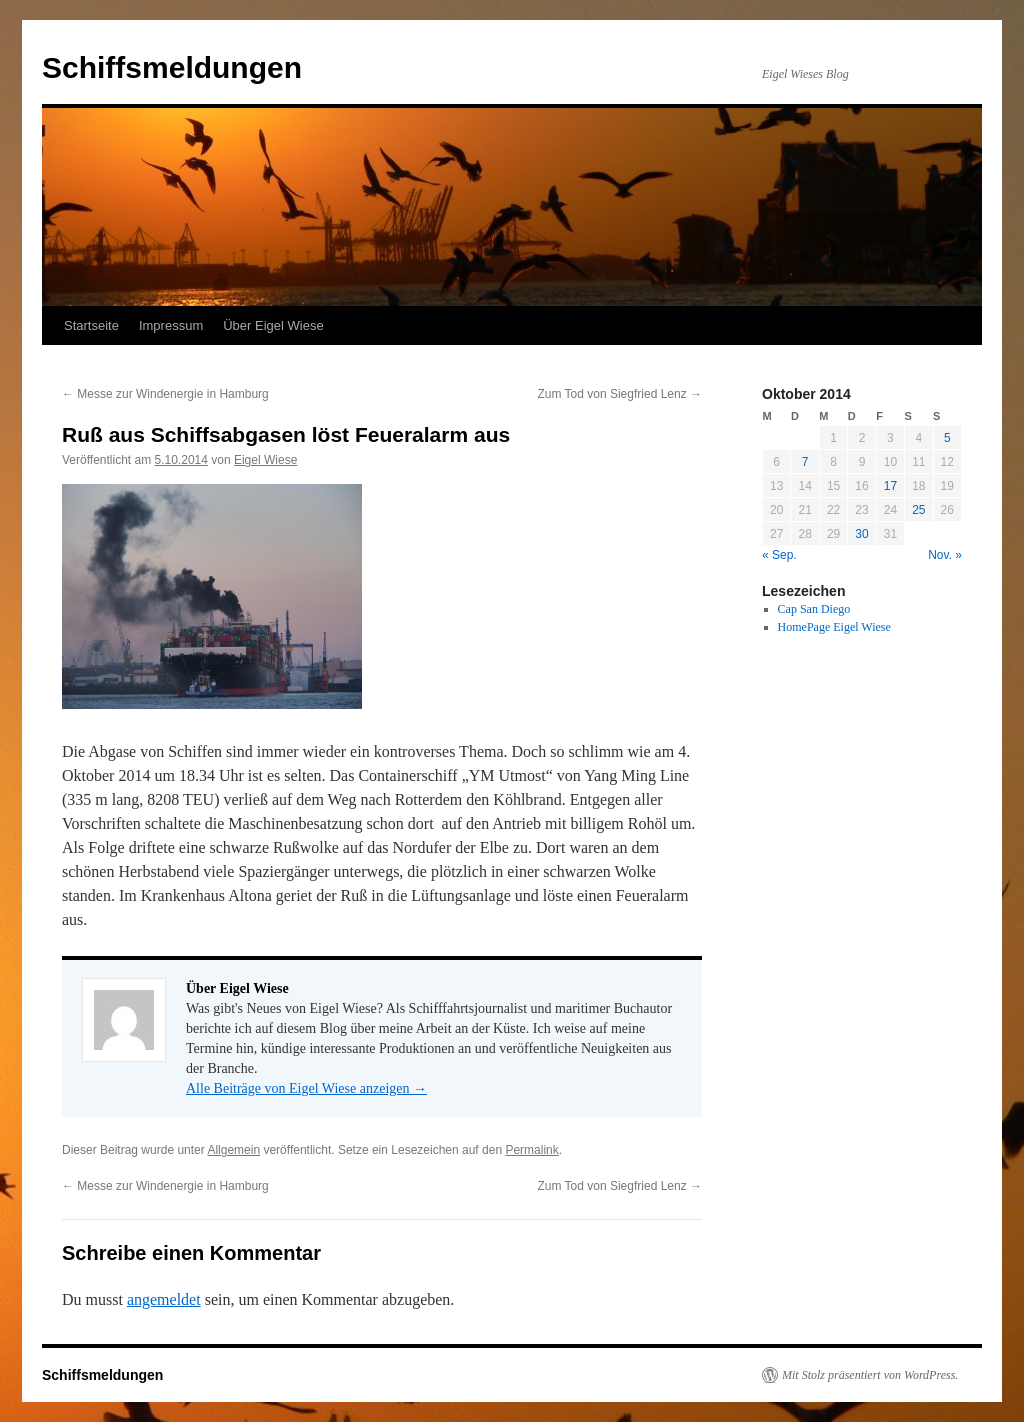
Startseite (91, 325)
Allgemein (233, 1150)
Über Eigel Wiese (273, 325)
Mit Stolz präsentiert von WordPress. (870, 1375)
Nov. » (945, 555)
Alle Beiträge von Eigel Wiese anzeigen (306, 1088)
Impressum (171, 325)
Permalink (531, 1150)
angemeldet (164, 1299)
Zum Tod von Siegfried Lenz (619, 394)
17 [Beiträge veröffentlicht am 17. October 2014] (890, 486)
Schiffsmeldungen (172, 67)
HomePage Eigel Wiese (834, 627)
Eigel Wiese (265, 460)
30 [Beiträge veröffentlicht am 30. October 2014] (861, 534)
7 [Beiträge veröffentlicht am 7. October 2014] (805, 462)
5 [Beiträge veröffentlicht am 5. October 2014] (947, 438)
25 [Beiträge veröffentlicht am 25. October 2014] (918, 510)
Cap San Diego (814, 609)
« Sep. (779, 555)
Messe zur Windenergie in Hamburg (165, 394)
